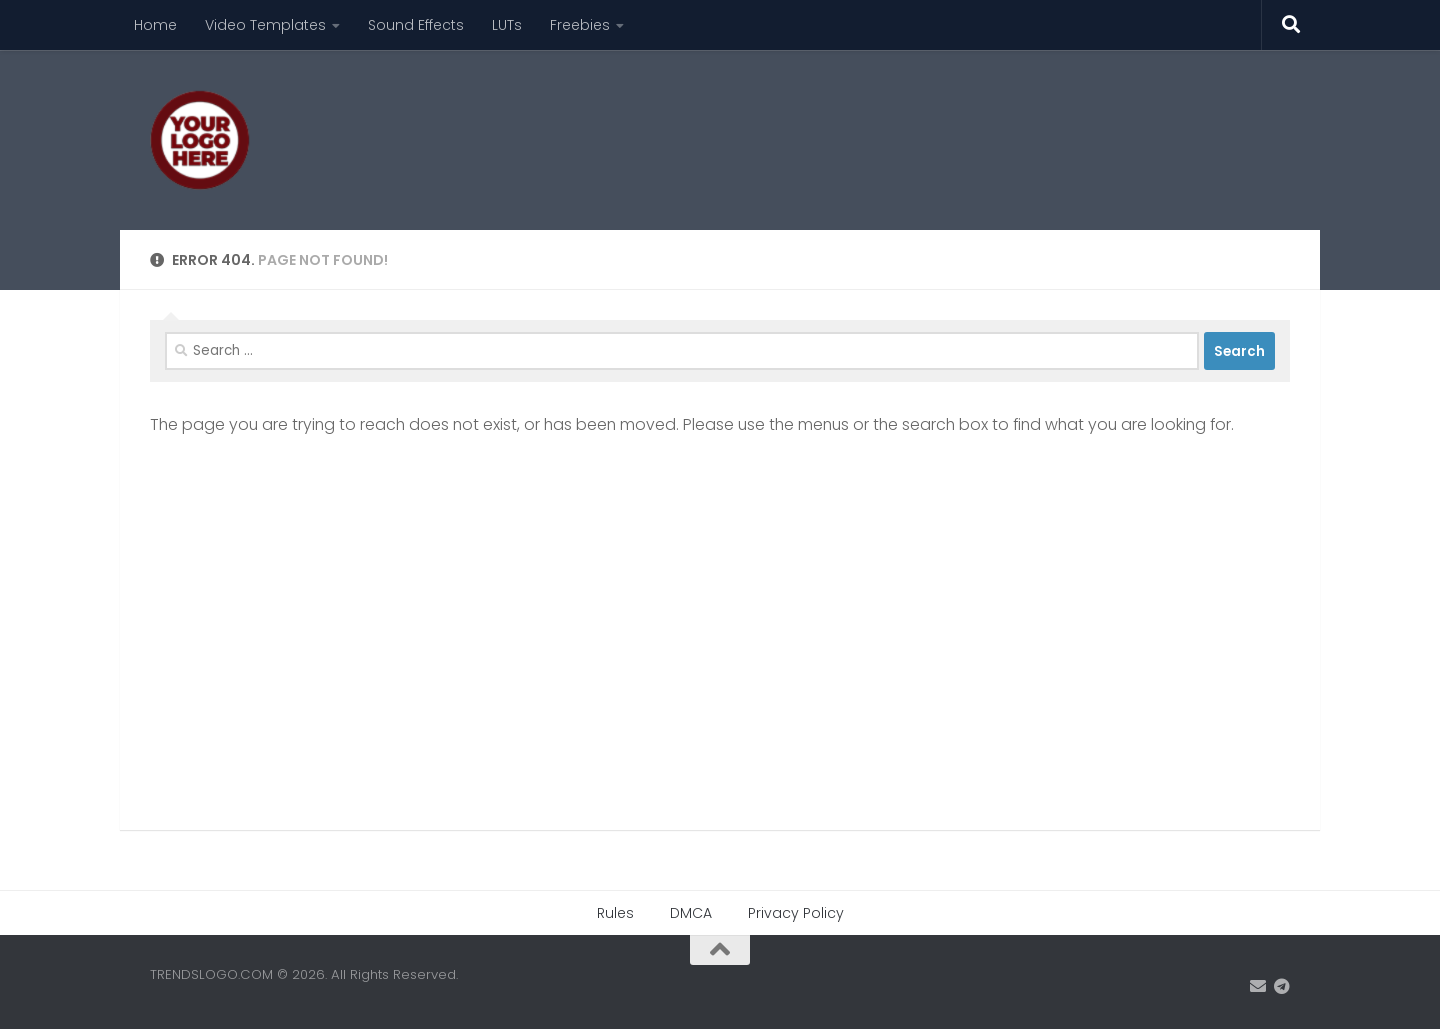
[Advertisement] (926, 125)
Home (155, 25)
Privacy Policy (796, 913)
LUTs (507, 25)
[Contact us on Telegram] (1282, 986)
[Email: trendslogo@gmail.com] (1258, 986)
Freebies (580, 25)
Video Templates (265, 25)
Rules (615, 913)
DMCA (691, 913)
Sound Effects (416, 25)
